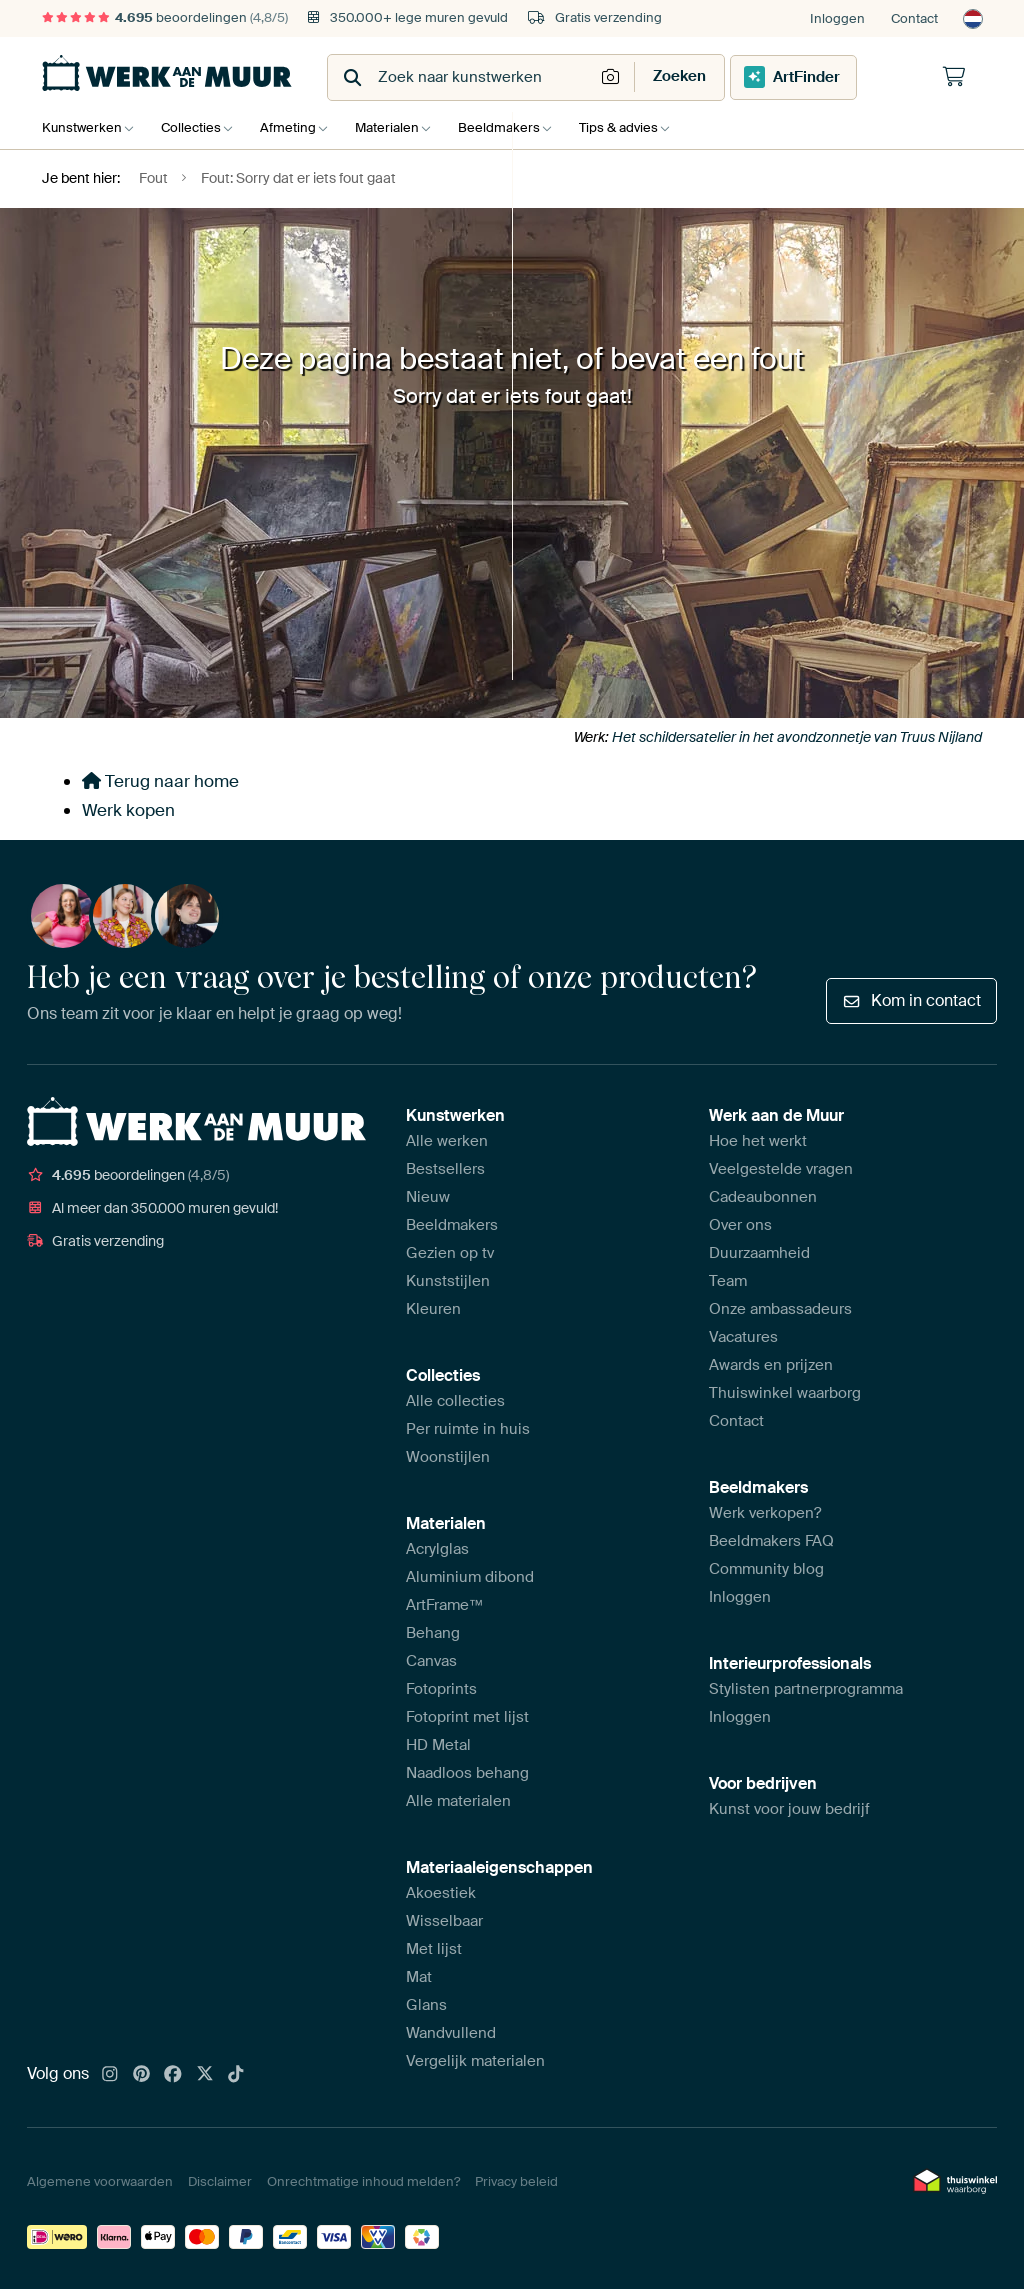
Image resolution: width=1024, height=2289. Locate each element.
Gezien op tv (450, 1253)
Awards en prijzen (771, 1365)
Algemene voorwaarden (100, 2181)
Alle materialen (458, 1801)
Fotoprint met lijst (467, 1717)
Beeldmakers (519, 127)
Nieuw (428, 1197)
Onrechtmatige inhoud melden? (363, 2181)
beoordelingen (165, 17)
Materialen (402, 127)
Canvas (431, 1661)
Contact (914, 18)
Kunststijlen (448, 1281)
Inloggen (837, 18)
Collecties (196, 127)
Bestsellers (445, 1169)
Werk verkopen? (765, 1513)
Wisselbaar (444, 1921)
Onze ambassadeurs (780, 1309)
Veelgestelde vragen (781, 1169)
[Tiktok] (236, 2075)
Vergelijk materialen (475, 2061)
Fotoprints (441, 1689)
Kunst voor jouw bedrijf (789, 1809)
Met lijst (434, 1949)
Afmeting (298, 127)
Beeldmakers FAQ (771, 1541)
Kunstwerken (82, 127)
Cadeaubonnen (763, 1197)
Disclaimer (220, 2181)
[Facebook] (173, 2075)
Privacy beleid (516, 2181)
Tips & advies (643, 127)
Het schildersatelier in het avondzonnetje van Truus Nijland (797, 737)
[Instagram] (110, 2075)
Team (728, 1281)
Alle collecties (455, 1401)
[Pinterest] (142, 2075)
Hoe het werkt (758, 1141)
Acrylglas (437, 1549)
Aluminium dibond (470, 1577)
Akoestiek (441, 1893)
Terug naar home (160, 781)
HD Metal (438, 1745)
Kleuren (433, 1309)
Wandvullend (451, 2033)
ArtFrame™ (445, 1605)
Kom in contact (911, 1000)
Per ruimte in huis (468, 1429)
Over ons (740, 1225)
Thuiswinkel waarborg (785, 1393)
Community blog (766, 1569)
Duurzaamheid (759, 1253)
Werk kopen (128, 810)
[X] (205, 2075)
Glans (426, 2005)
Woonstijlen (448, 1457)
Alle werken (447, 1141)
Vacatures (743, 1337)
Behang (433, 1633)
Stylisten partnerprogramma (806, 1689)
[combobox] (462, 77)
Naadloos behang (467, 1773)
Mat (419, 1977)
